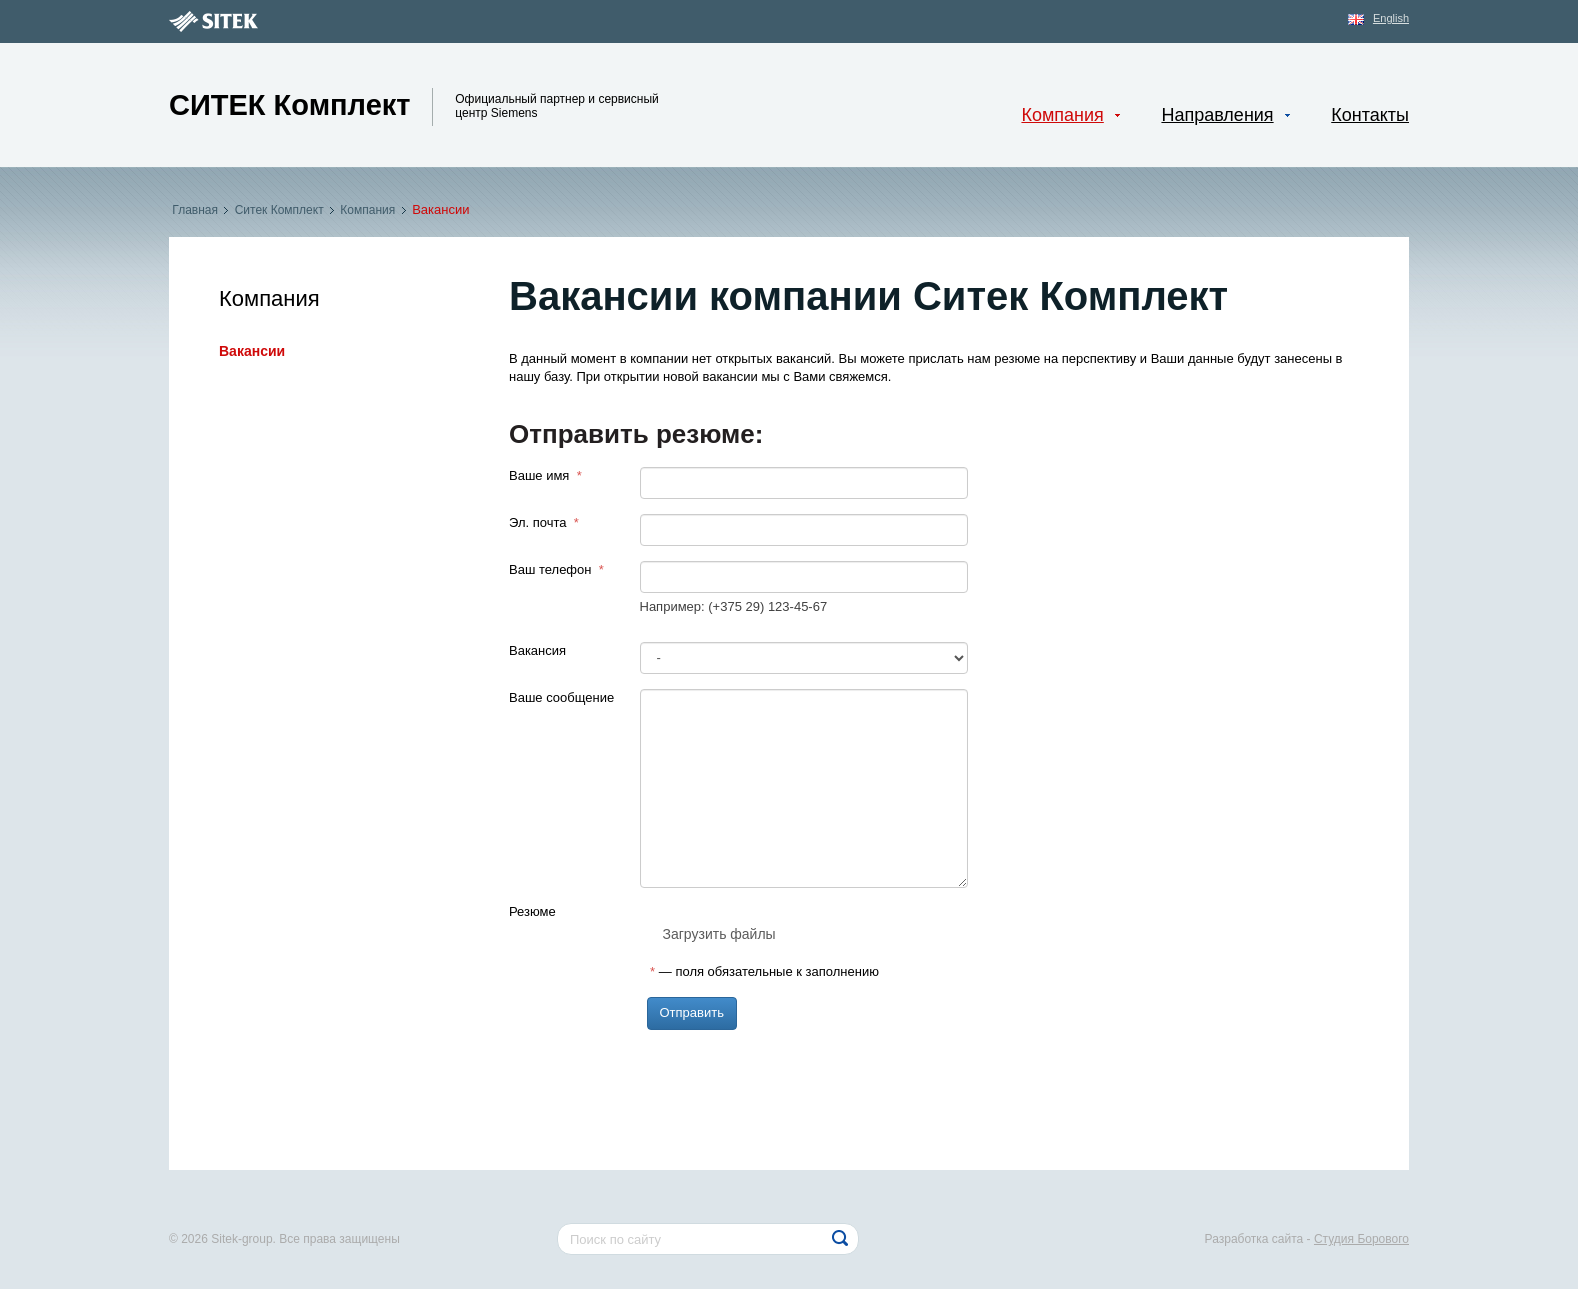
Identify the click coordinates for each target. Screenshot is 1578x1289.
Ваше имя (545, 475)
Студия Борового (1361, 1239)
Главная (195, 210)
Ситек (290, 105)
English (1391, 18)
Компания (368, 210)
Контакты (1370, 115)
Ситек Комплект (279, 210)
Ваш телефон (556, 569)
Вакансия (537, 650)
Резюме (532, 911)
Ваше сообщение (561, 697)
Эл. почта (544, 522)
